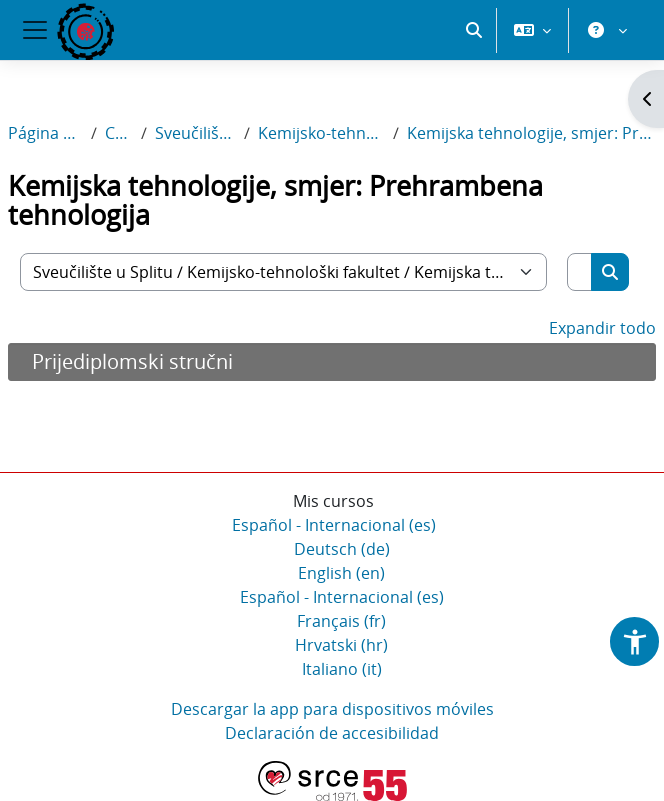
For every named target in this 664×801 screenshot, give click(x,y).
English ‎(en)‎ (341, 573)
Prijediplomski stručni (132, 361)
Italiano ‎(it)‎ (342, 669)
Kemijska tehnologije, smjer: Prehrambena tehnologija (531, 133)
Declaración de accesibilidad (332, 733)
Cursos (119, 133)
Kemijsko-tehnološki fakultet (321, 133)
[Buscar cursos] (580, 272)
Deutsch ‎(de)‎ (342, 549)
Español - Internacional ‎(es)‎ (334, 525)
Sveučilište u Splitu (196, 133)
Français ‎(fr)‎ (341, 621)
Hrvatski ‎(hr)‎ (341, 645)
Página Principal (45, 133)
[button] (474, 30)
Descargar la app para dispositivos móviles (332, 709)
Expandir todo (602, 328)
